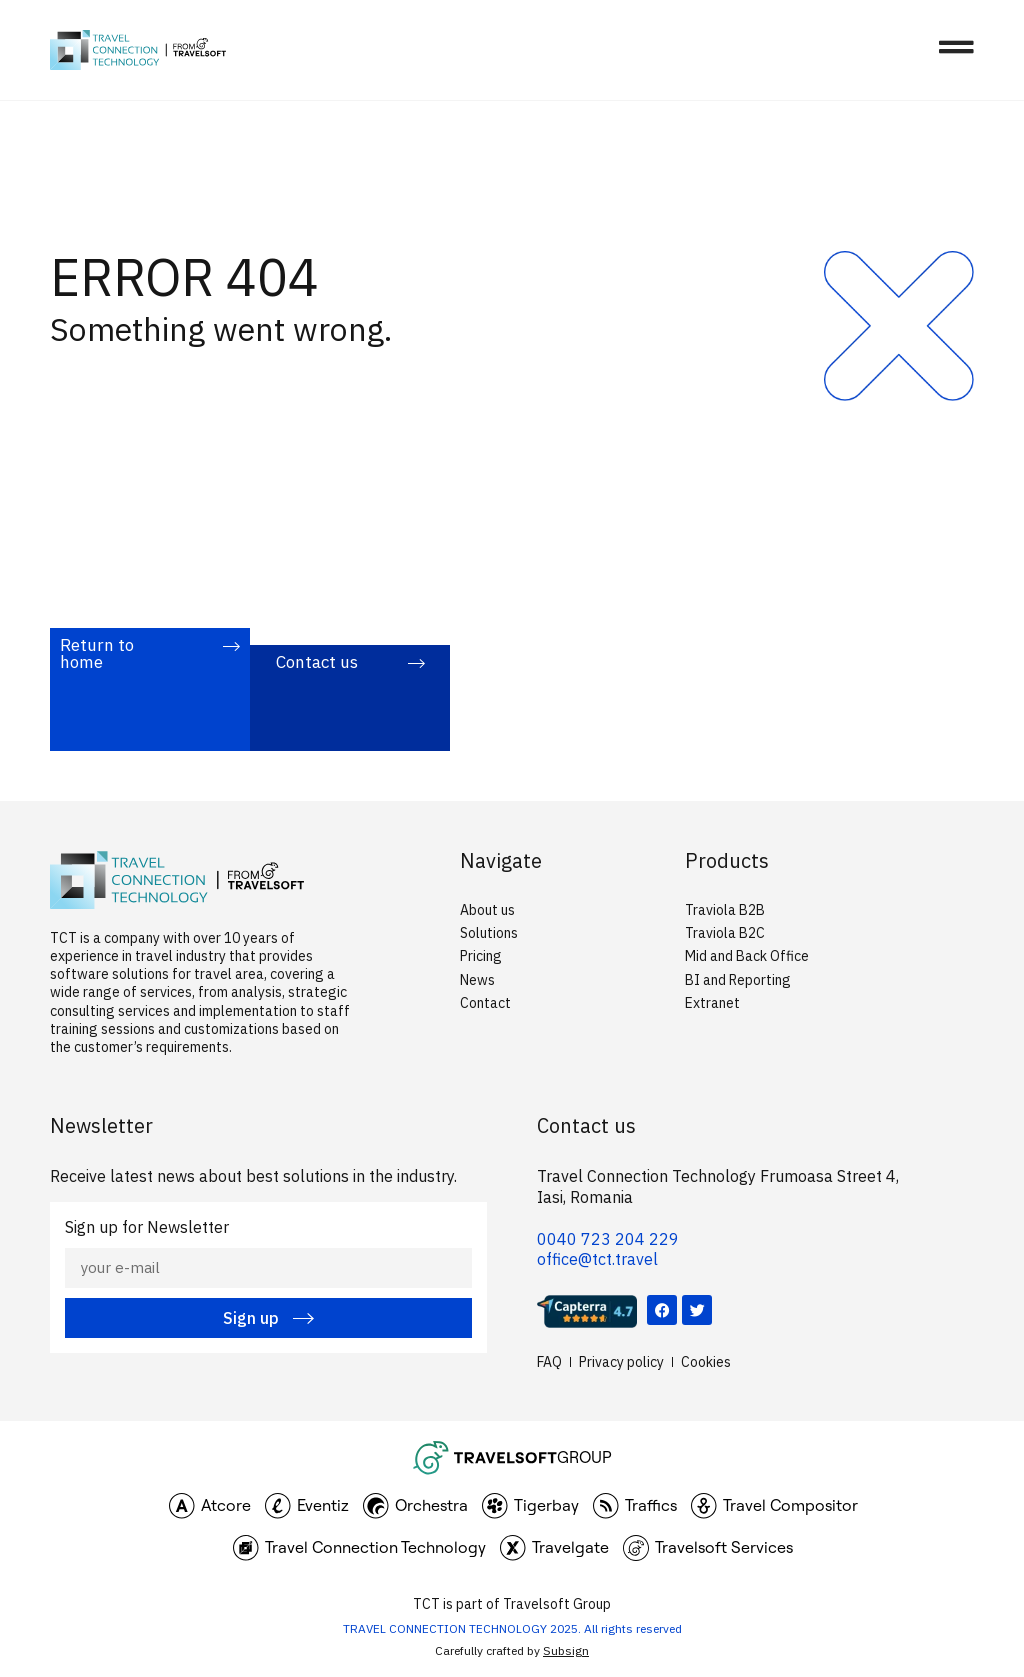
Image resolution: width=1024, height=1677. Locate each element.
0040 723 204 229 (608, 1239)
